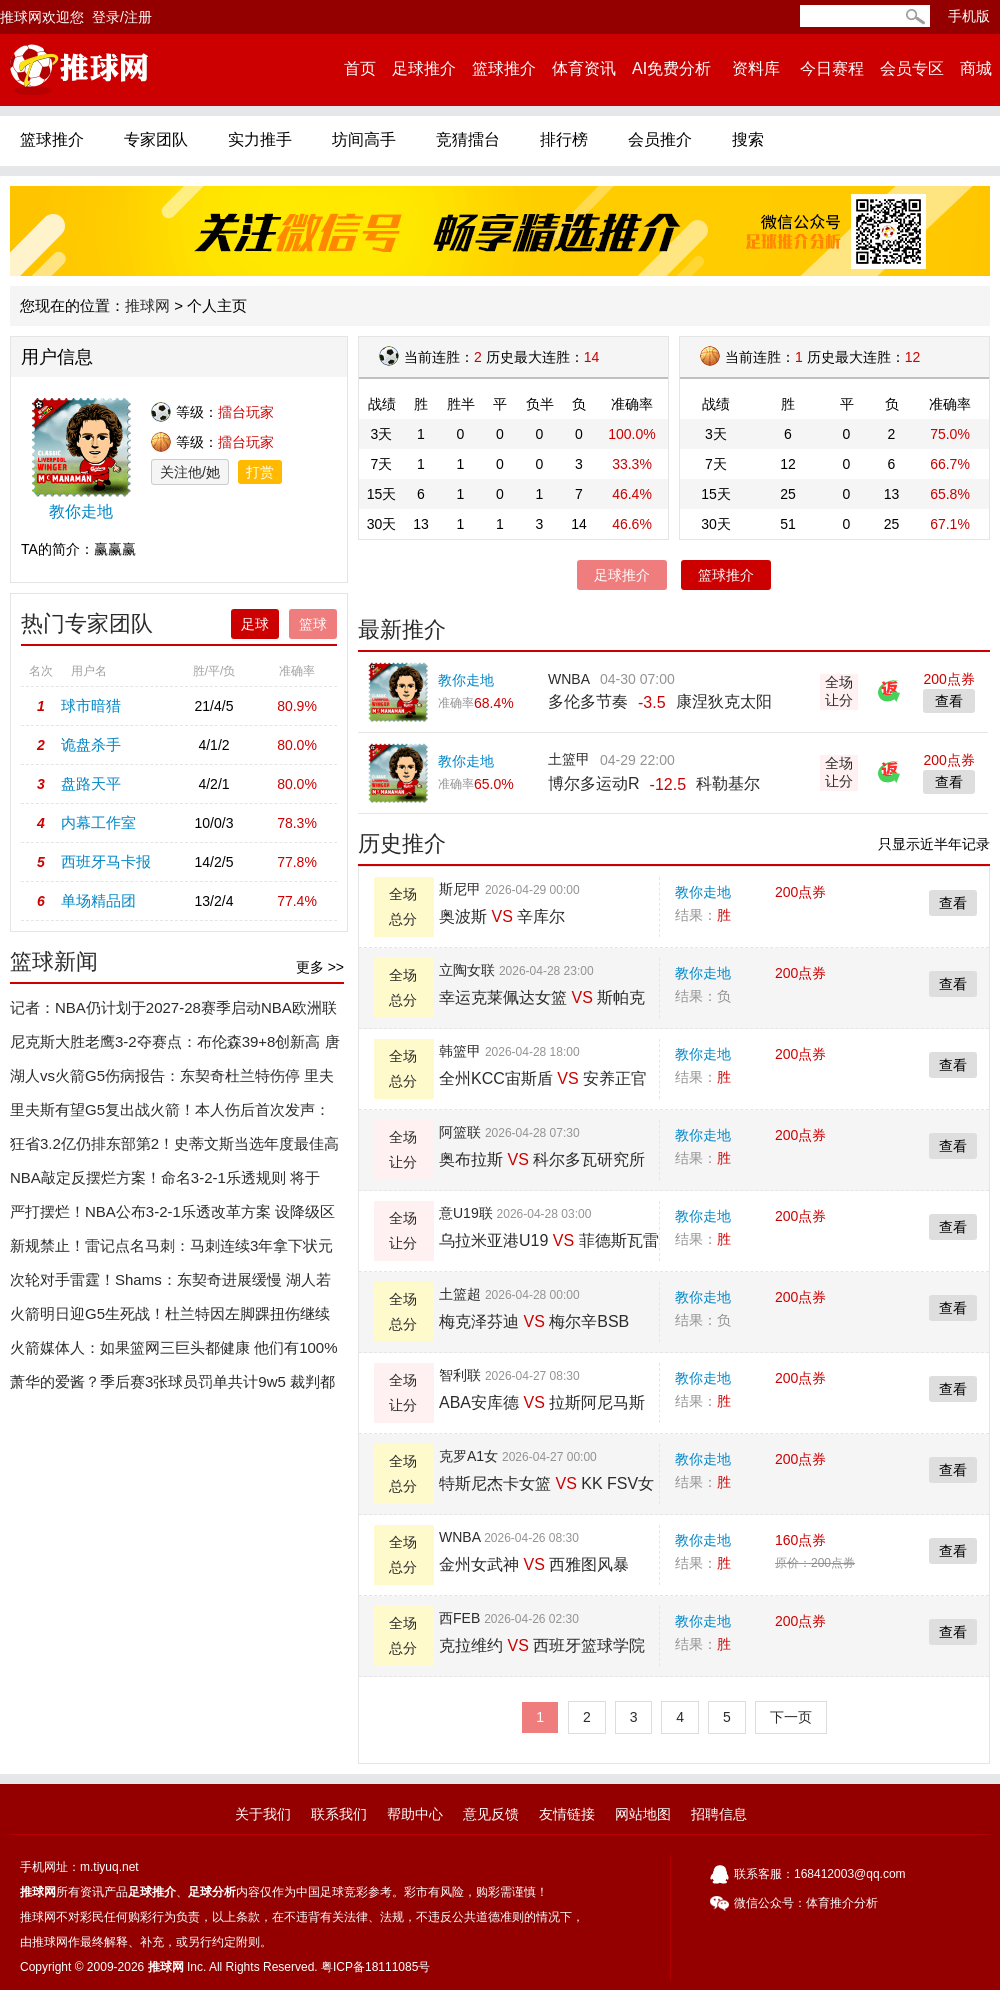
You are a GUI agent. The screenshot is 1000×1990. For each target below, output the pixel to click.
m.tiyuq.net (109, 1867)
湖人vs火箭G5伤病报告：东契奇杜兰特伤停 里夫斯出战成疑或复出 (172, 1080)
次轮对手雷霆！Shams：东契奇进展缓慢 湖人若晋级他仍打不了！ (170, 1284)
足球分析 (212, 1892)
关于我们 (263, 1814)
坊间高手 (364, 139)
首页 (360, 68)
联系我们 (339, 1814)
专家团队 (156, 139)
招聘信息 (719, 1814)
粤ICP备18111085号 (375, 1967)
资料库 (755, 68)
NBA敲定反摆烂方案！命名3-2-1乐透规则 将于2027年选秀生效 (165, 1182)
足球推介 (424, 68)
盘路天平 (91, 783)
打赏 (260, 472)
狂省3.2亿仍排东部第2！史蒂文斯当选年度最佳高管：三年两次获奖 (174, 1148)
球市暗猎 (91, 705)
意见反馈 (491, 1814)
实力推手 (260, 139)
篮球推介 (504, 68)
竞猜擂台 (468, 139)
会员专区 (912, 68)
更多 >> (320, 967)
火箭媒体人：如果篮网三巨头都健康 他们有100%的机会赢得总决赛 (174, 1352)
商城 (976, 68)
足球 (255, 624)
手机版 (969, 16)
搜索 (748, 139)
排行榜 (564, 139)
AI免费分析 (671, 68)
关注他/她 (190, 472)
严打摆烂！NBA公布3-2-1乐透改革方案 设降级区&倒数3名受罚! (172, 1216)
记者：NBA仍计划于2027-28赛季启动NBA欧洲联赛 (173, 1012)
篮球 (313, 624)
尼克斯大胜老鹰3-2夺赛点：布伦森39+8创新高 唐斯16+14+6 (175, 1046)
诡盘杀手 (91, 744)
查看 (953, 903)
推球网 (147, 305)
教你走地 (703, 892)
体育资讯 (584, 68)
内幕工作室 (98, 822)
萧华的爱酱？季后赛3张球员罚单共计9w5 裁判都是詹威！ (172, 1386)
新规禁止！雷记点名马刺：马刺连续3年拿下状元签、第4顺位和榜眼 (171, 1250)
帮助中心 (415, 1814)
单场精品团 (98, 900)
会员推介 (660, 139)
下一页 (791, 1717)
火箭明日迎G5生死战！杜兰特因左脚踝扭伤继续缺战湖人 (170, 1318)
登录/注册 (122, 17)
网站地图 (643, 1814)
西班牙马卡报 (106, 861)
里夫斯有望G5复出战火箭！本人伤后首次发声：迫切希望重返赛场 (170, 1114)
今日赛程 (832, 68)
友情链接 (567, 1814)
